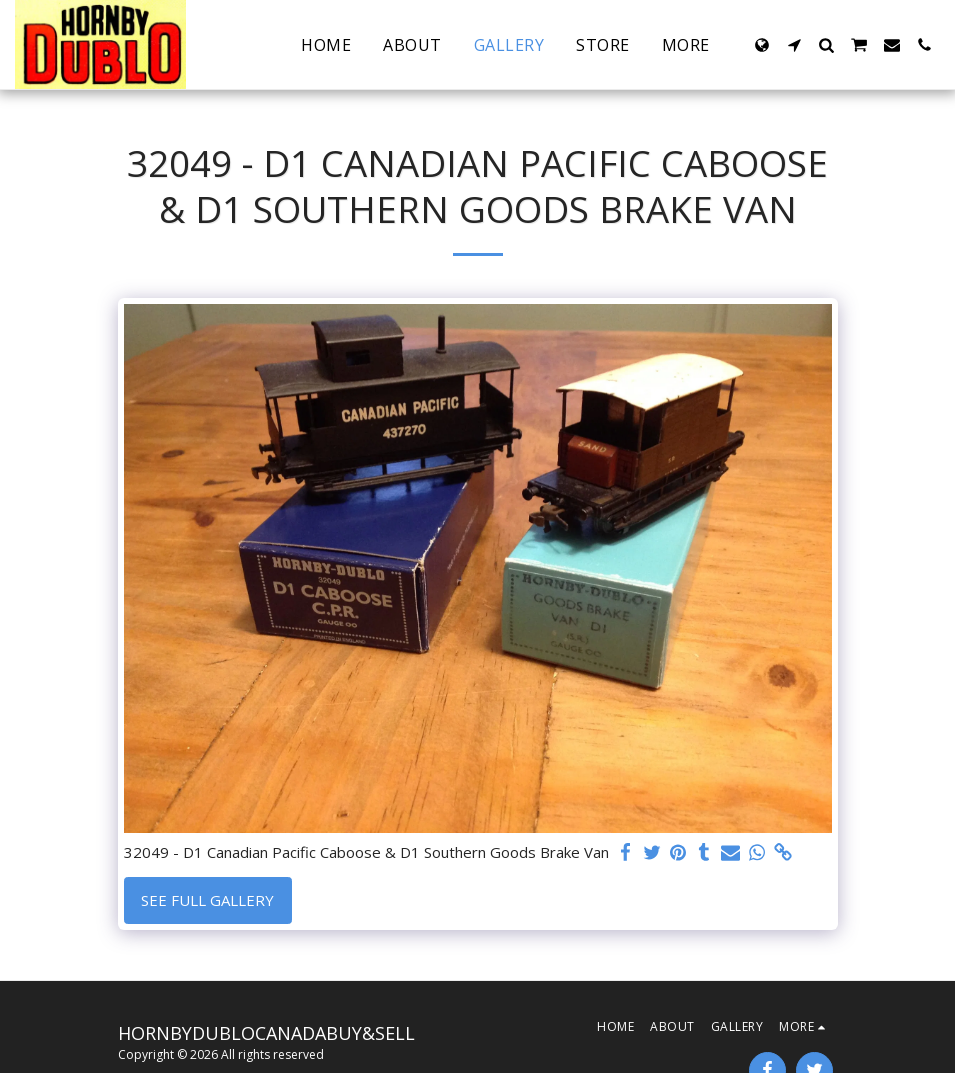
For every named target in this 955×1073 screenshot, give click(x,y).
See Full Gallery (207, 900)
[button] (794, 45)
